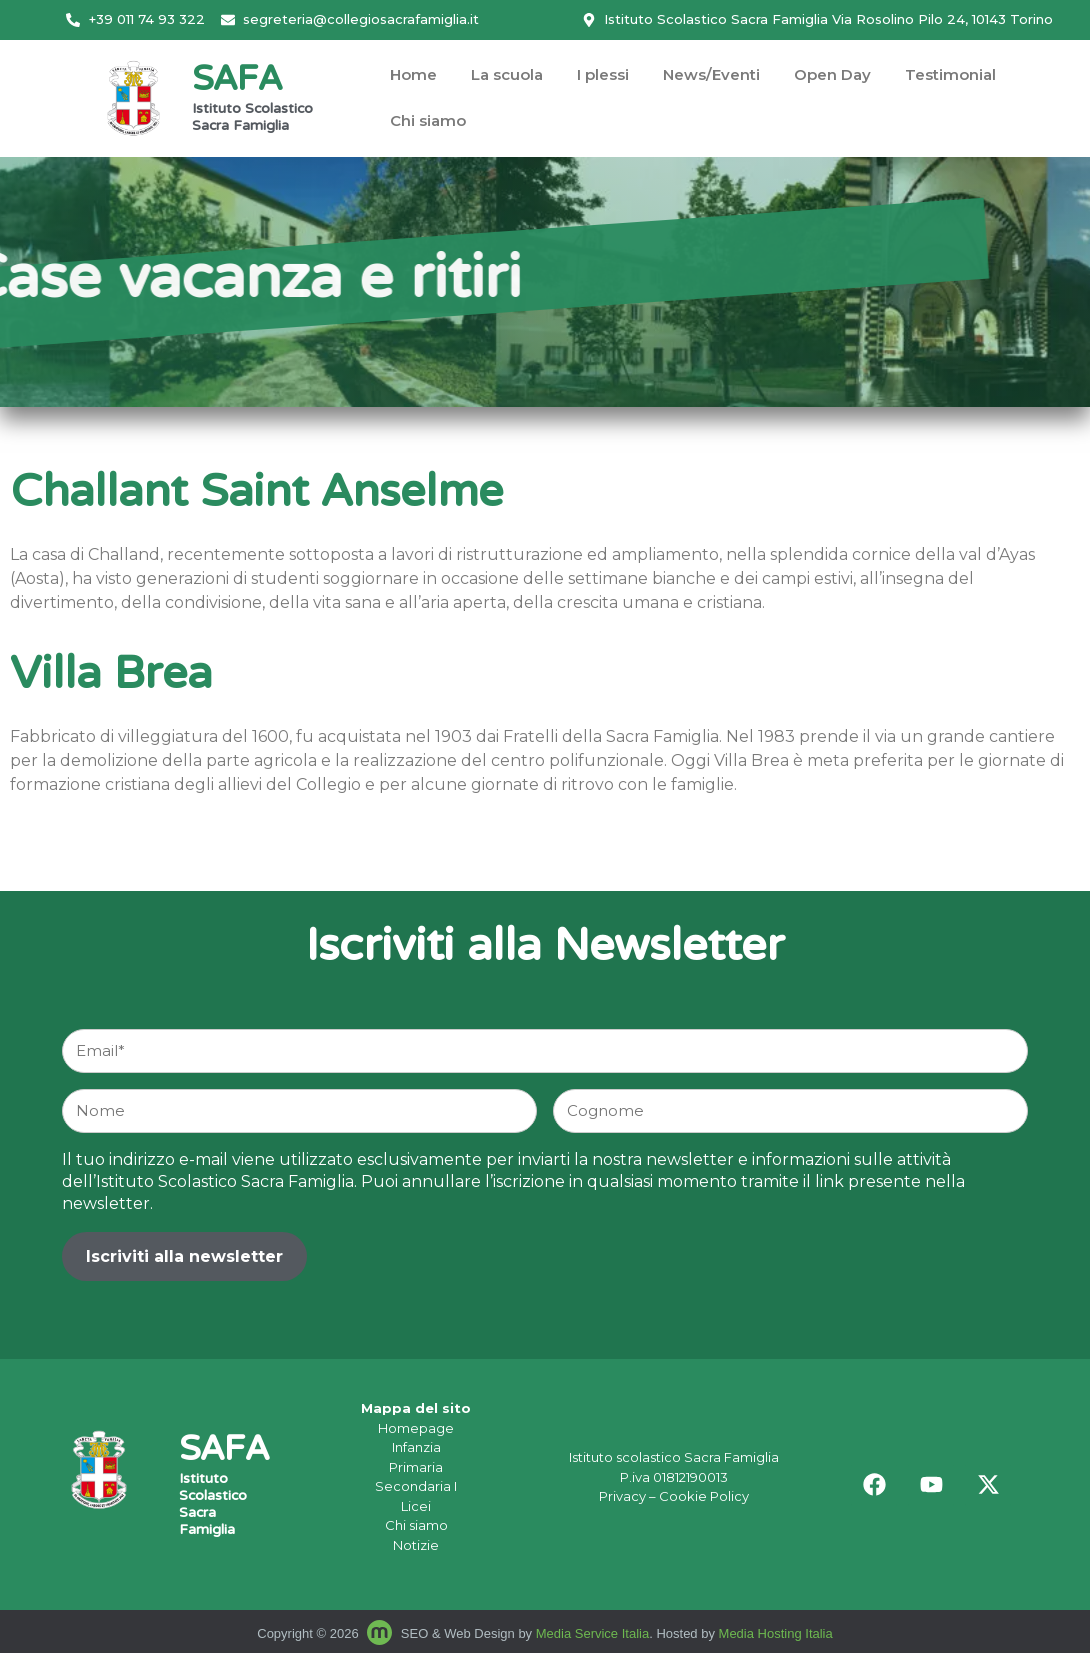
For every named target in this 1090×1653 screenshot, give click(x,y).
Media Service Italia (592, 1633)
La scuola (507, 74)
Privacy (622, 1496)
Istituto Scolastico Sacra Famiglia (252, 118)
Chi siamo (428, 120)
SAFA (237, 81)
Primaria (416, 1467)
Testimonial (950, 74)
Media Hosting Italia (776, 1633)
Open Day (832, 74)
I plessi (603, 74)
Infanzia (416, 1447)
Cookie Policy (704, 1496)
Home (413, 74)
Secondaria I (416, 1486)
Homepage (416, 1428)
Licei (416, 1506)
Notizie (416, 1545)
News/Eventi (711, 74)
